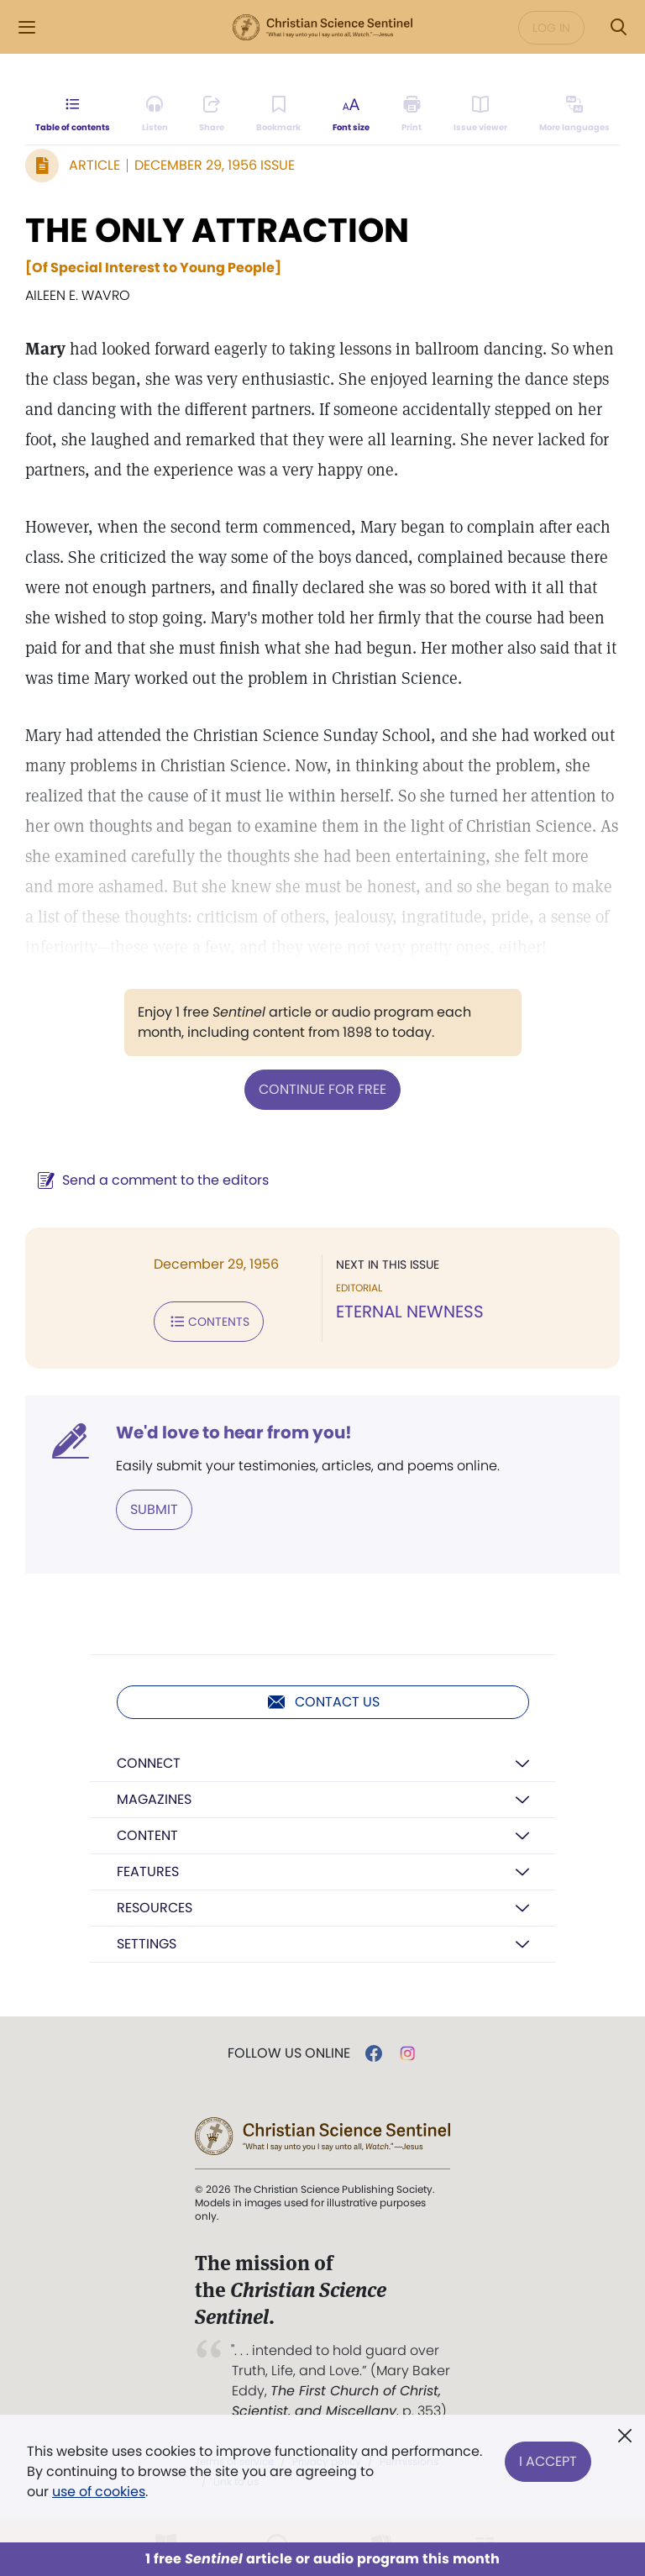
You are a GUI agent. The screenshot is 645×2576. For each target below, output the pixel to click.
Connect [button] (149, 1763)
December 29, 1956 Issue (214, 165)
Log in (551, 27)
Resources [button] (154, 1907)
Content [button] (147, 1835)
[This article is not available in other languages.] (574, 114)
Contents (208, 1322)
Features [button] (148, 1871)
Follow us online (289, 2053)
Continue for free (322, 1089)
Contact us (323, 1702)
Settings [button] (146, 1943)
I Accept (548, 2461)
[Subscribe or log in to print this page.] (412, 114)
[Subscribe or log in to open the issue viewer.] (480, 114)
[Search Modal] (618, 27)
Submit (154, 1509)
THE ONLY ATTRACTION (217, 230)
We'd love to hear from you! (234, 1432)
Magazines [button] (154, 1799)
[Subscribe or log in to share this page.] (211, 114)
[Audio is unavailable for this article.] (155, 114)
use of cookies (98, 2491)
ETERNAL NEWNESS (410, 1311)
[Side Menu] (27, 27)
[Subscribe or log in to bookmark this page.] (278, 114)
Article (94, 165)
